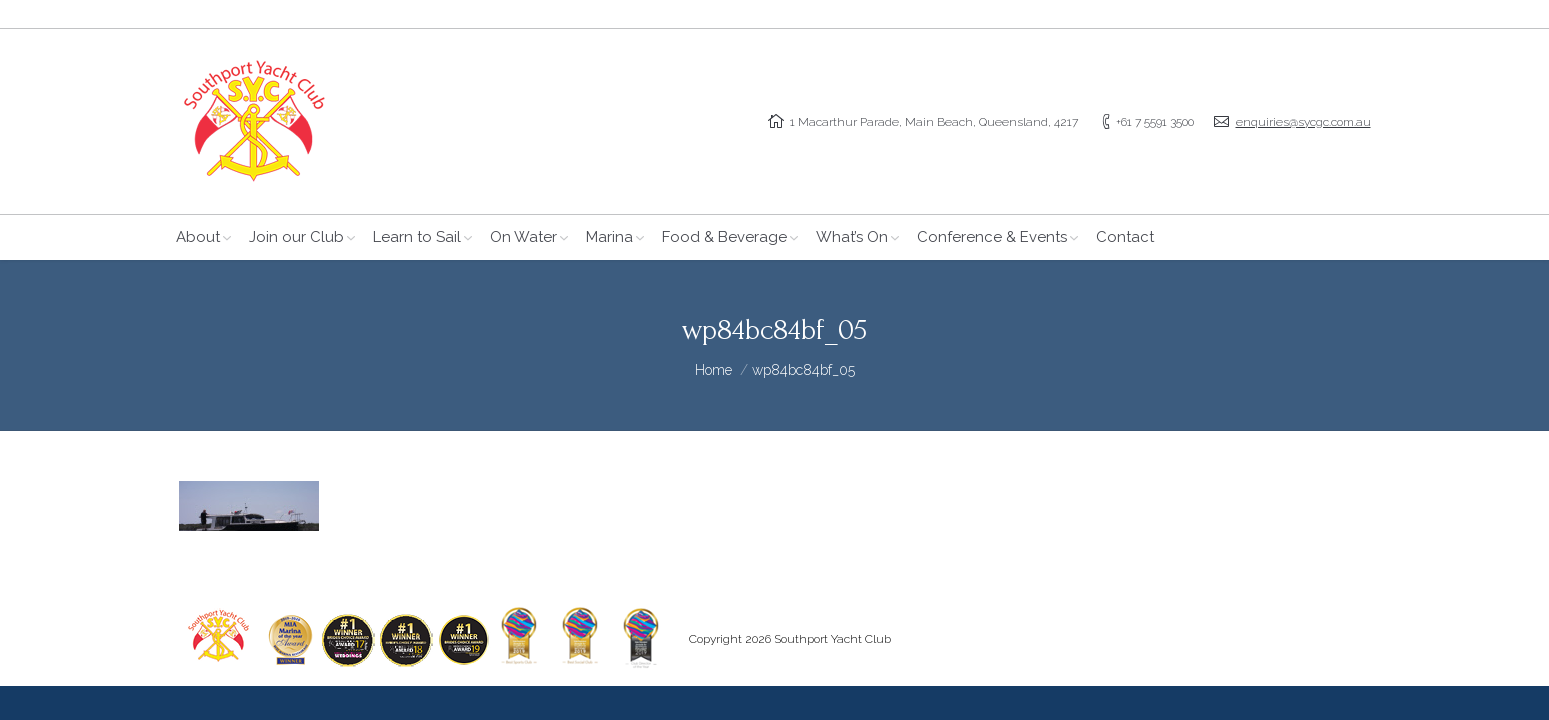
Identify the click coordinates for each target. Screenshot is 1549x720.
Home (713, 370)
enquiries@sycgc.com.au (1303, 122)
